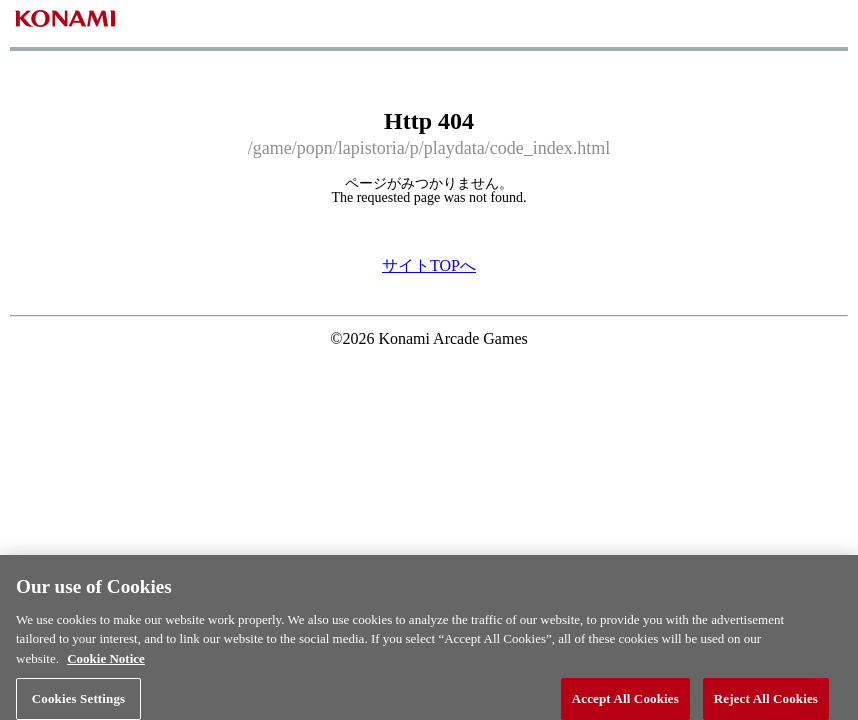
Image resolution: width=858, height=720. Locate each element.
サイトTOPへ (429, 265)
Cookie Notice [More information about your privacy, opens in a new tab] (106, 669)
